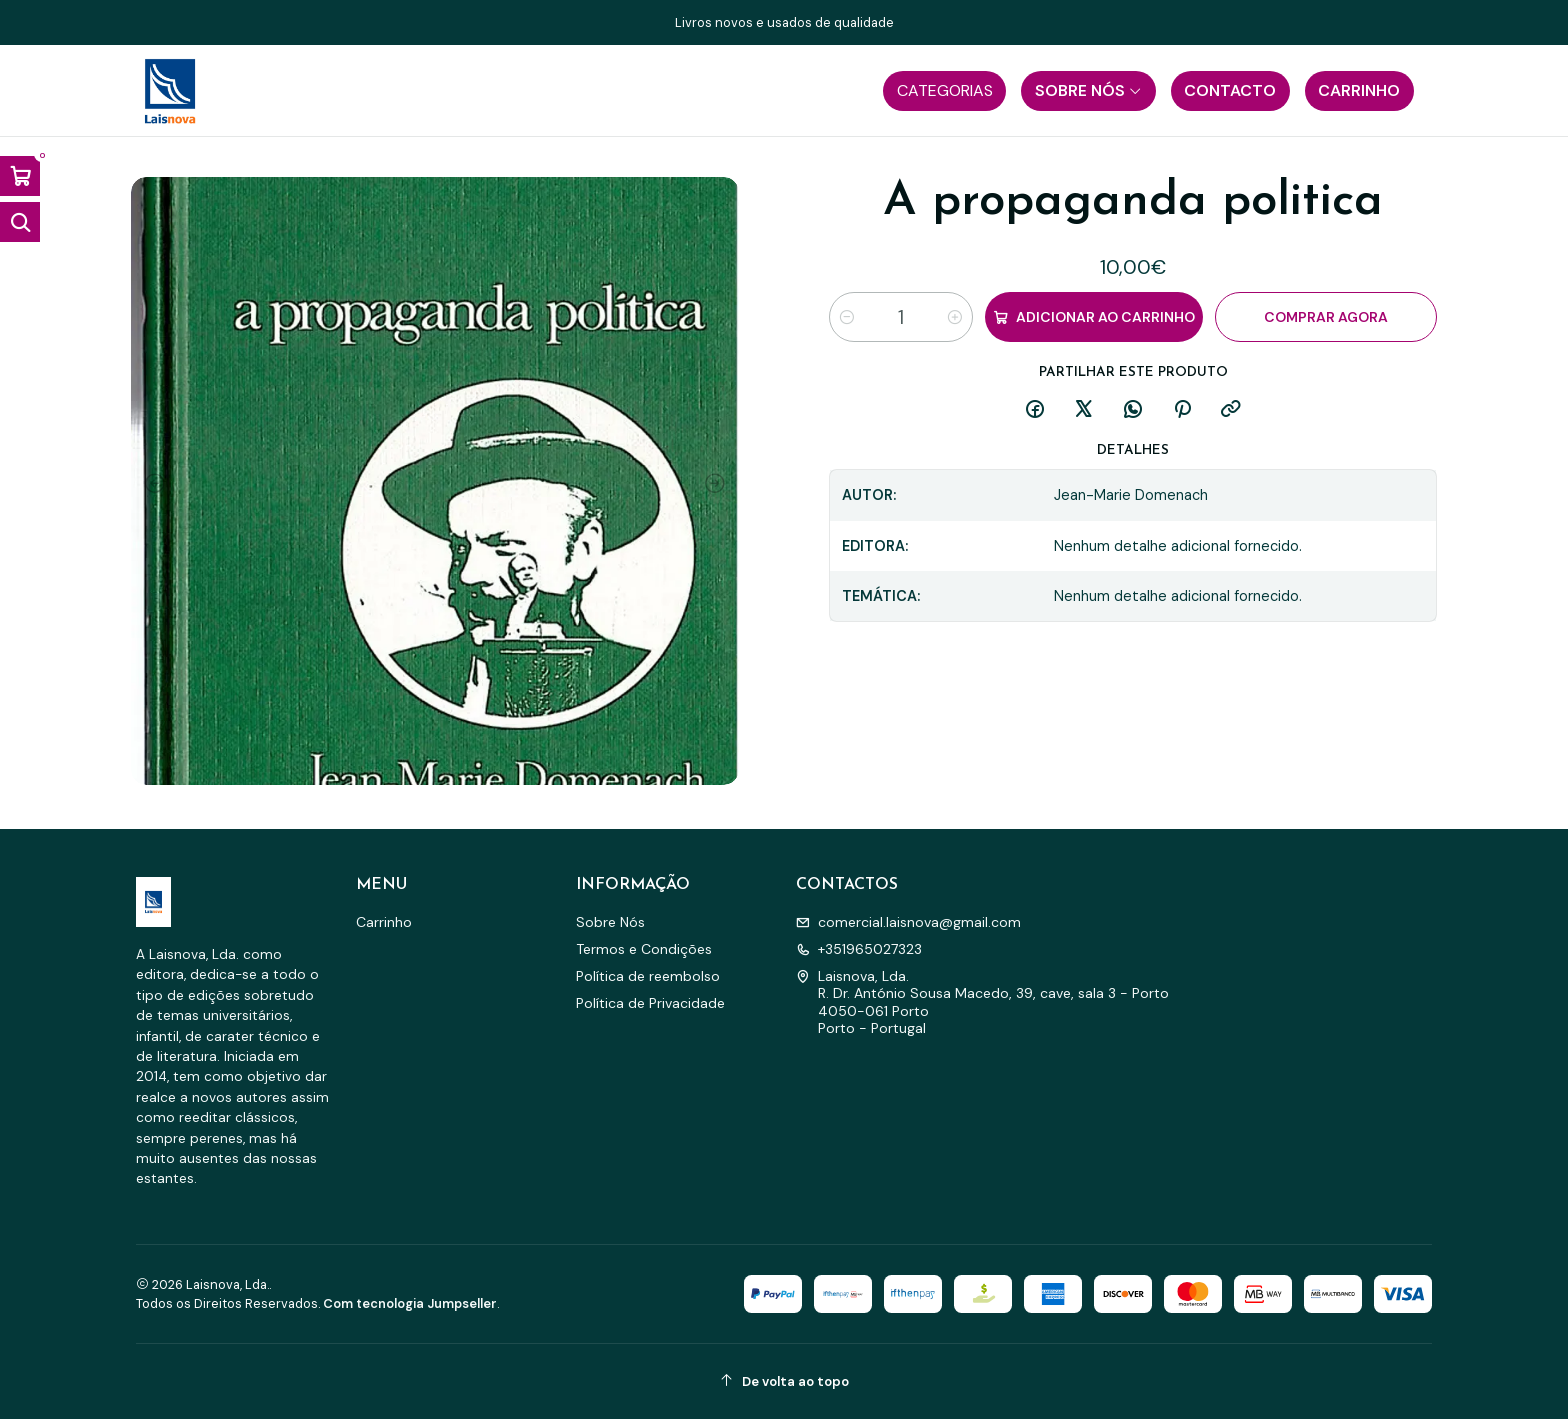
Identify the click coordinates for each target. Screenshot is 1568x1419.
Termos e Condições (644, 949)
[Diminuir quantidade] (847, 317)
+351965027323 (859, 949)
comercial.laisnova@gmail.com (908, 922)
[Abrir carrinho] (20, 176)
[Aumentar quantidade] (955, 317)
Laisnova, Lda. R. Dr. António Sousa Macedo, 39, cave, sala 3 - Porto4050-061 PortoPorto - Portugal (982, 1002)
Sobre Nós (610, 922)
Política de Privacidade (650, 1003)
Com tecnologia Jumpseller (410, 1303)
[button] (944, 91)
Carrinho (384, 922)
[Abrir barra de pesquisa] (20, 222)
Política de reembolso (648, 976)
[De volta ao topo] (784, 1381)
